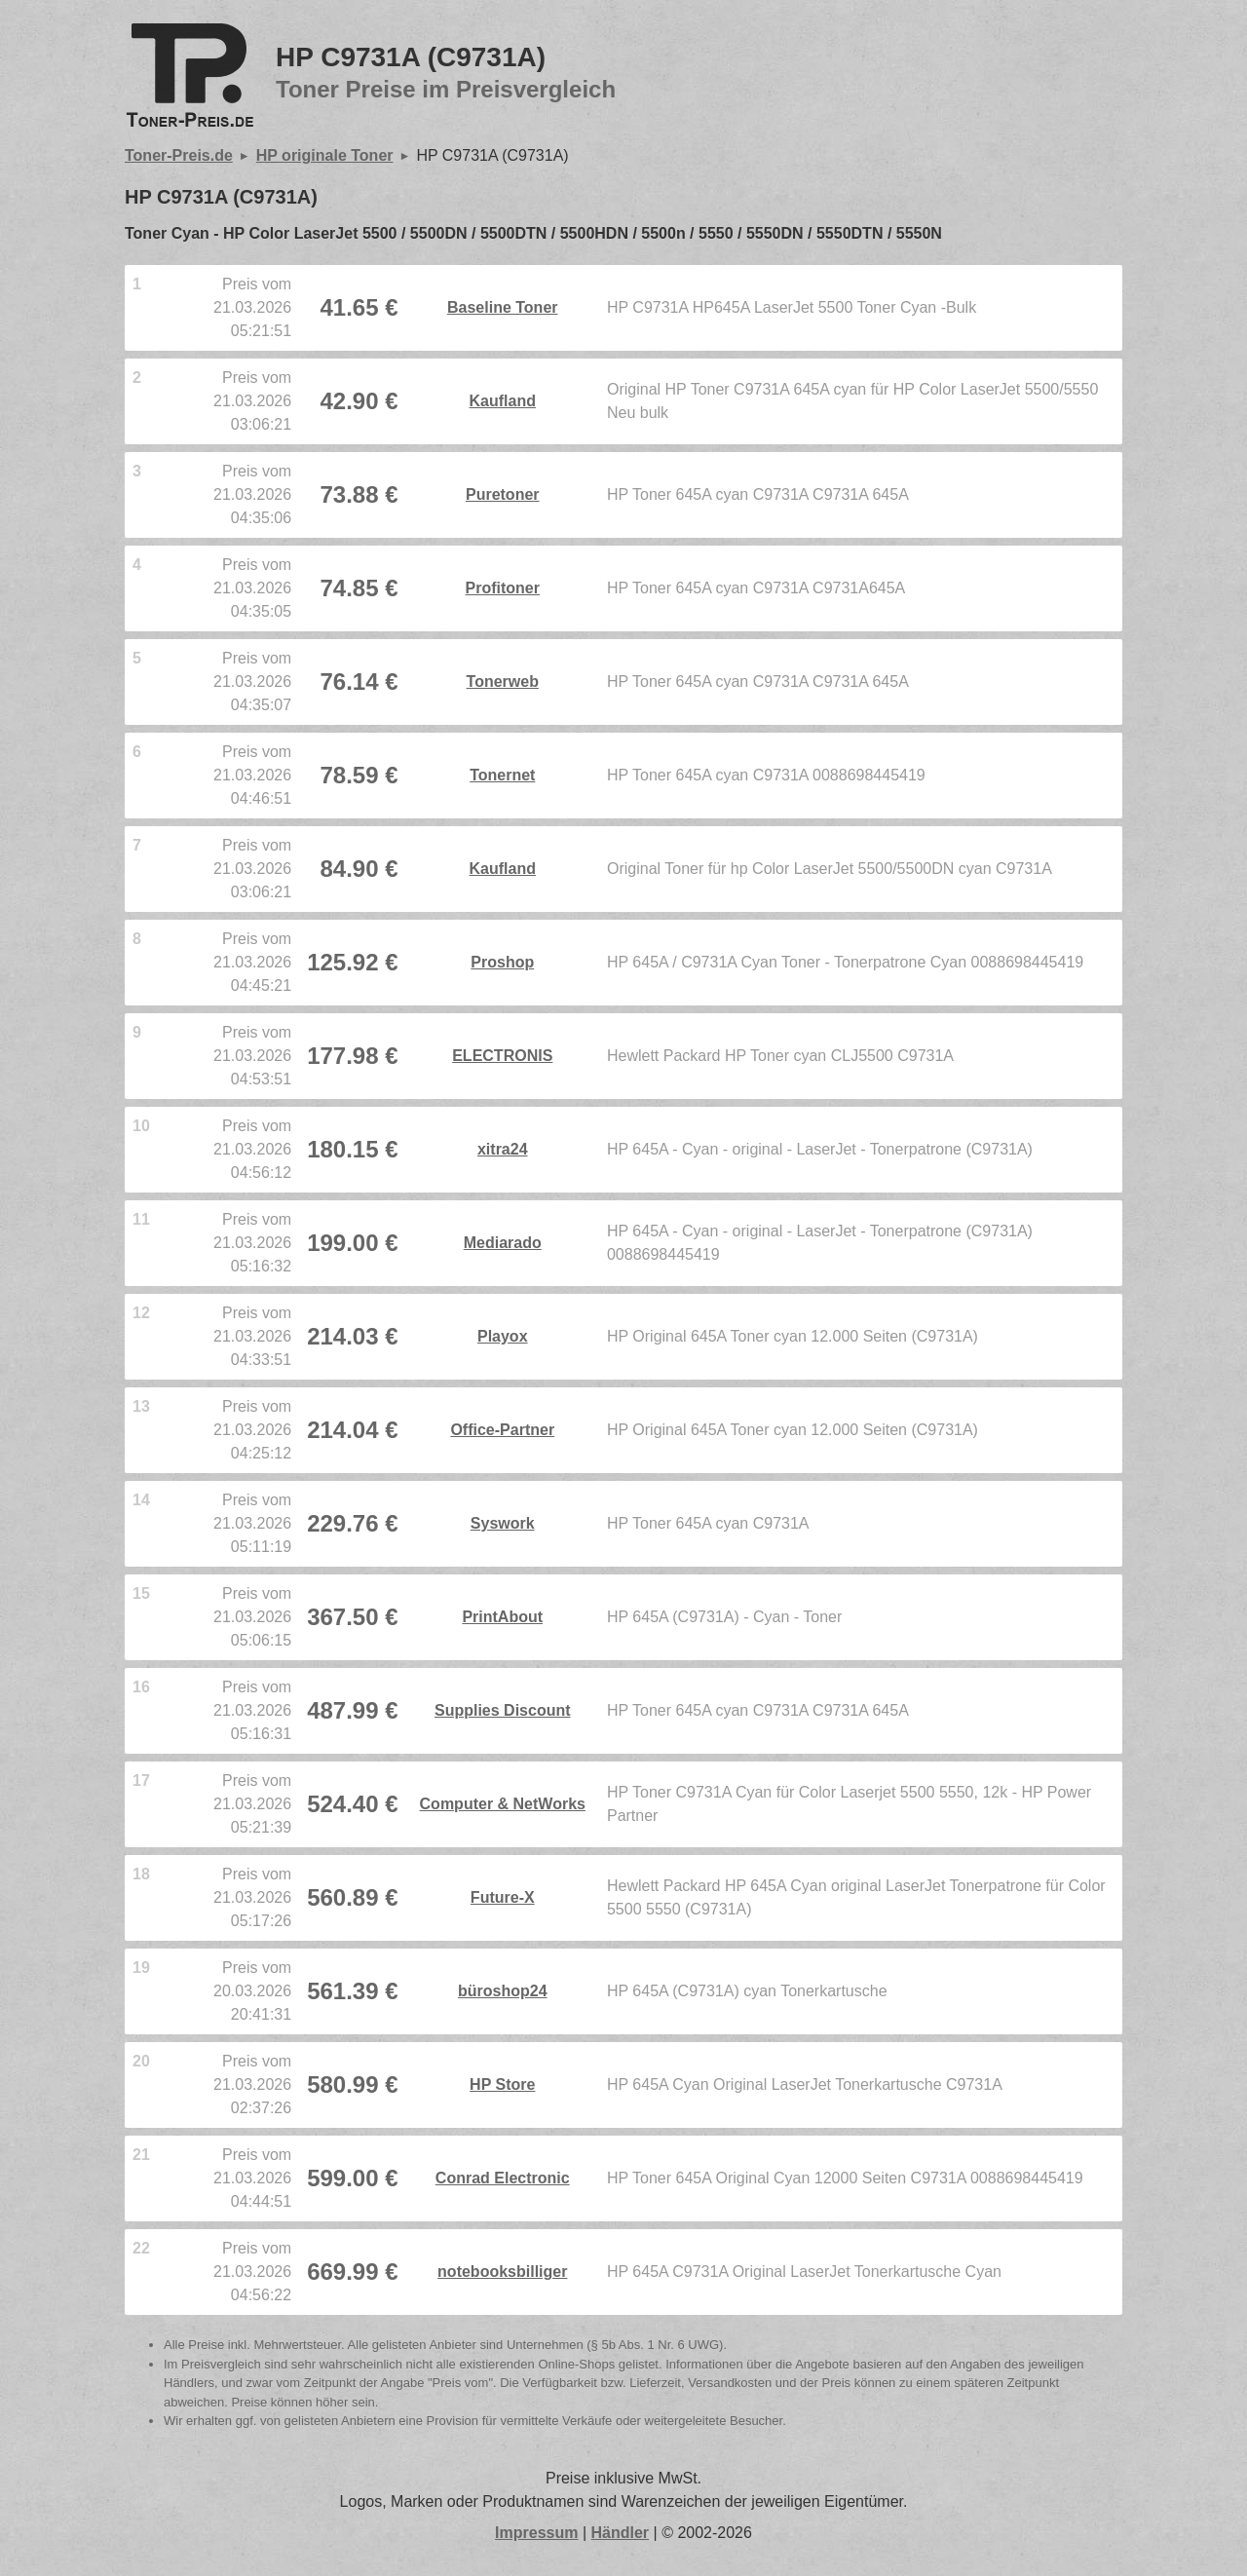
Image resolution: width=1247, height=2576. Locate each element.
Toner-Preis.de (179, 155)
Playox (502, 1336)
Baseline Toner (502, 307)
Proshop (502, 962)
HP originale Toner (325, 155)
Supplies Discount (503, 1710)
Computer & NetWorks (503, 1804)
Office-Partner (502, 1429)
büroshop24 (503, 1991)
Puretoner (503, 494)
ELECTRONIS (502, 1055)
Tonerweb (503, 681)
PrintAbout (502, 1617)
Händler (620, 2532)
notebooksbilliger (502, 2271)
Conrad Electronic (502, 2178)
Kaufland (503, 401)
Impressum (536, 2532)
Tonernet (502, 775)
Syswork (503, 1523)
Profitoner (503, 588)
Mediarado (503, 1242)
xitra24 (502, 1149)
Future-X (503, 1897)
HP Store (502, 2084)
